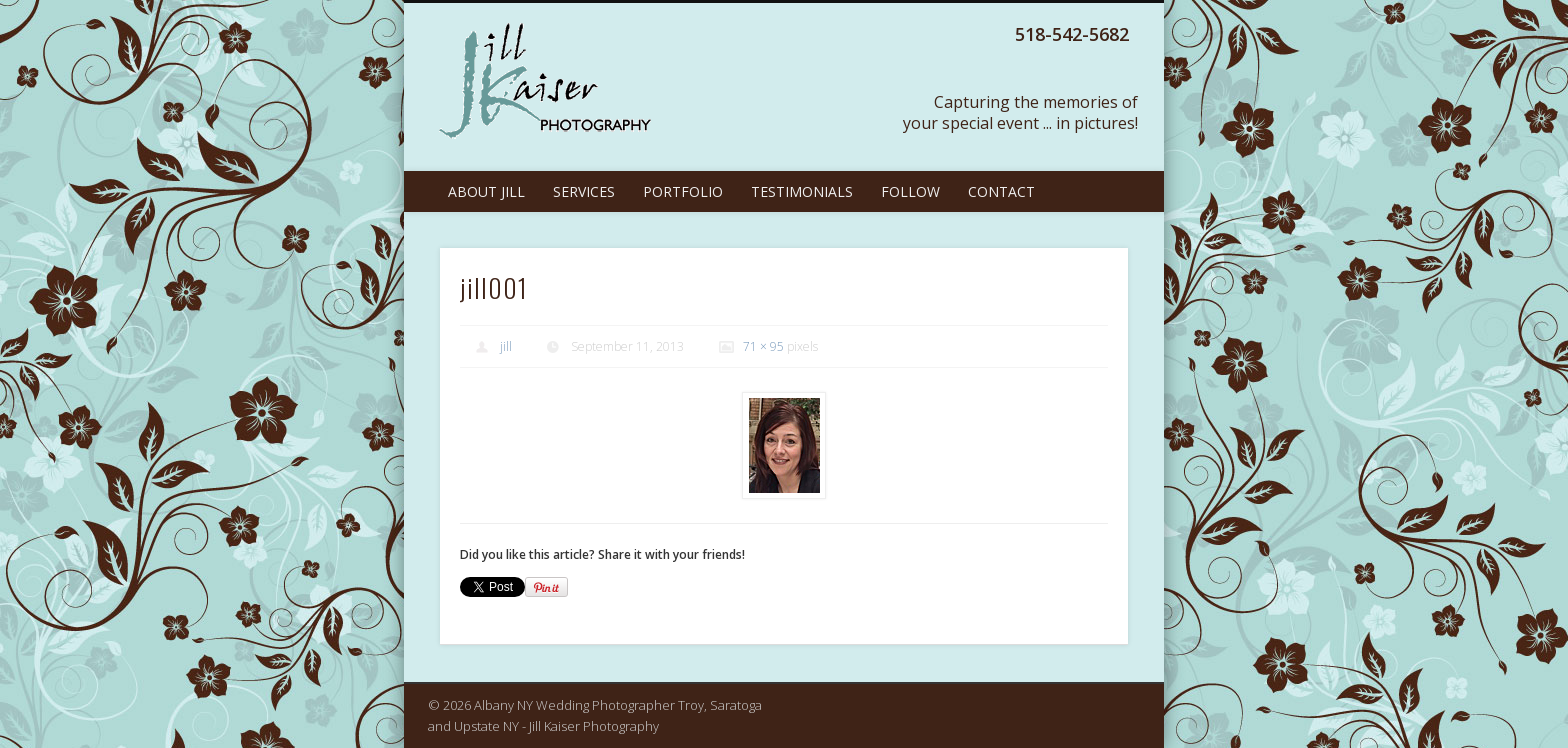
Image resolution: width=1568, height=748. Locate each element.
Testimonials (802, 191)
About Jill (486, 191)
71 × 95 (763, 346)
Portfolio (683, 191)
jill (506, 346)
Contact (1001, 191)
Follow (910, 191)
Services (584, 191)
